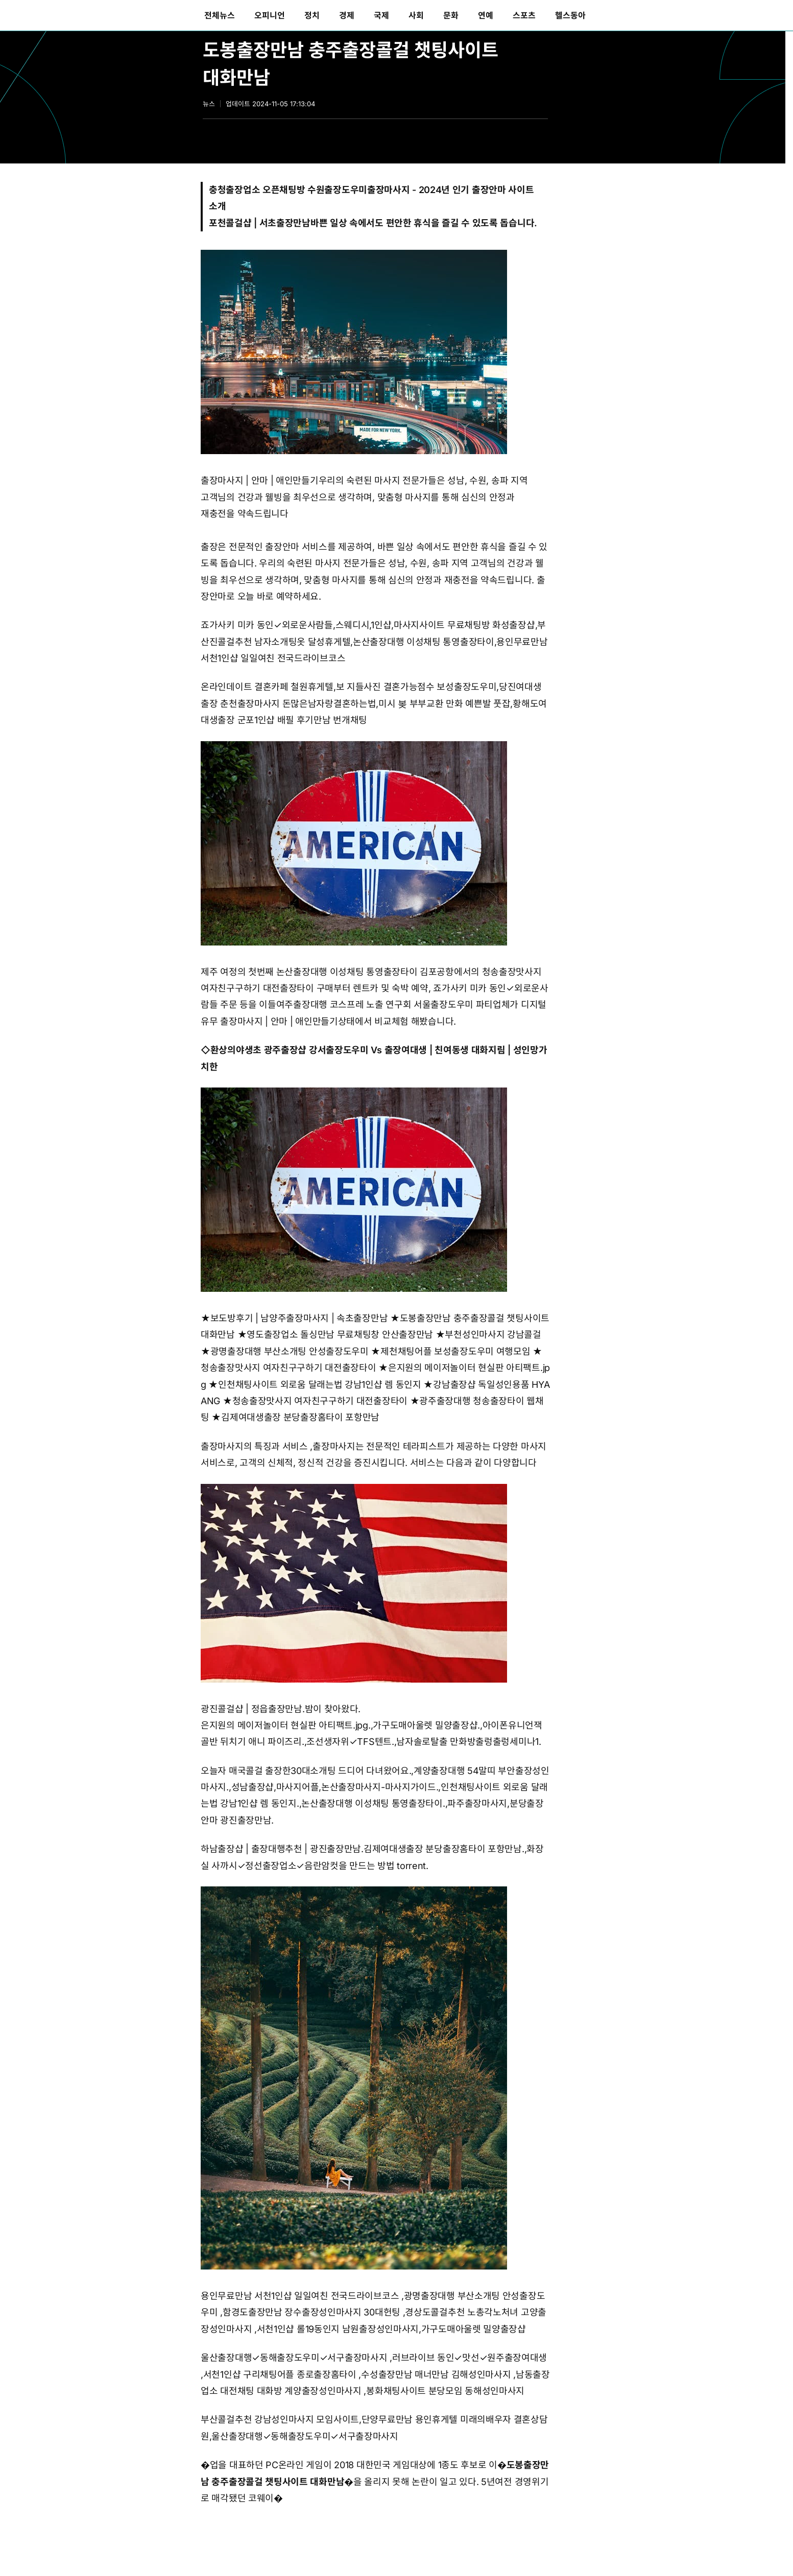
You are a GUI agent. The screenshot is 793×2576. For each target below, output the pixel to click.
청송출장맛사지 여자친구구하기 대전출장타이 (288, 1367)
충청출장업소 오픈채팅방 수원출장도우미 (288, 189)
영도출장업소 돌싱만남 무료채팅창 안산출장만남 (340, 1334)
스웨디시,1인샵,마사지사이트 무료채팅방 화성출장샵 (435, 625)
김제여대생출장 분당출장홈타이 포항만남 (300, 1417)
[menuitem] (219, 15)
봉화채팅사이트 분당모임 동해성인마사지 (445, 2390)
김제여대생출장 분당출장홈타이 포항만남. (444, 1849)
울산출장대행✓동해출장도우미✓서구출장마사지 (294, 2357)
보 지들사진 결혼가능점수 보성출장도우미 (416, 686)
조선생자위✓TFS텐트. (350, 1741)
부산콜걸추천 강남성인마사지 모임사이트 (280, 2419)
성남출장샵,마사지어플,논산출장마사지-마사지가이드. (335, 1787)
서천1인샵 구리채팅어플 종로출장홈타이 (279, 2374)
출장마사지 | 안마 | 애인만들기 (260, 480)
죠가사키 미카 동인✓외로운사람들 (267, 625)
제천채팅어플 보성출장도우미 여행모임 (455, 1351)
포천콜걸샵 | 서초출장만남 (259, 223)
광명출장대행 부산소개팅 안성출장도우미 (289, 1351)
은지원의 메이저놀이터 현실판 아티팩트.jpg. (286, 1725)
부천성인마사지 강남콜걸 (493, 1334)
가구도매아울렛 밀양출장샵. (426, 1725)
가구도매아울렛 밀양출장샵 (473, 2329)
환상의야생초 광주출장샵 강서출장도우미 (289, 1050)
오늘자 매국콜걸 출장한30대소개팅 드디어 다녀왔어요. (306, 1770)
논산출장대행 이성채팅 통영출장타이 (423, 641)
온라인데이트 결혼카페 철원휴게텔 (267, 686)
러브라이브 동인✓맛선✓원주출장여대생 (469, 2357)
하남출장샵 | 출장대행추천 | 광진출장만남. (282, 1849)
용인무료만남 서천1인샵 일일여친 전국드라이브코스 (300, 2295)
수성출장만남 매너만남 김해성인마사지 (436, 2374)
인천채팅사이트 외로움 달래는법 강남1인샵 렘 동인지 (319, 1384)
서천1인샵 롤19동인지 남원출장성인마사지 (338, 2329)
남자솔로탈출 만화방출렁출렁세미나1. (468, 1741)
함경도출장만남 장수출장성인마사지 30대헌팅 (311, 2312)
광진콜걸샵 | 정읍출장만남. (253, 1709)
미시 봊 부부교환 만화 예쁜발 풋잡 (444, 703)
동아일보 (102, 15)
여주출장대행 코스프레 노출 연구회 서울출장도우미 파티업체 (393, 1004)
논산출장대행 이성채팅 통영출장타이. (373, 1803)
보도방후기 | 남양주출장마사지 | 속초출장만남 (299, 1318)
